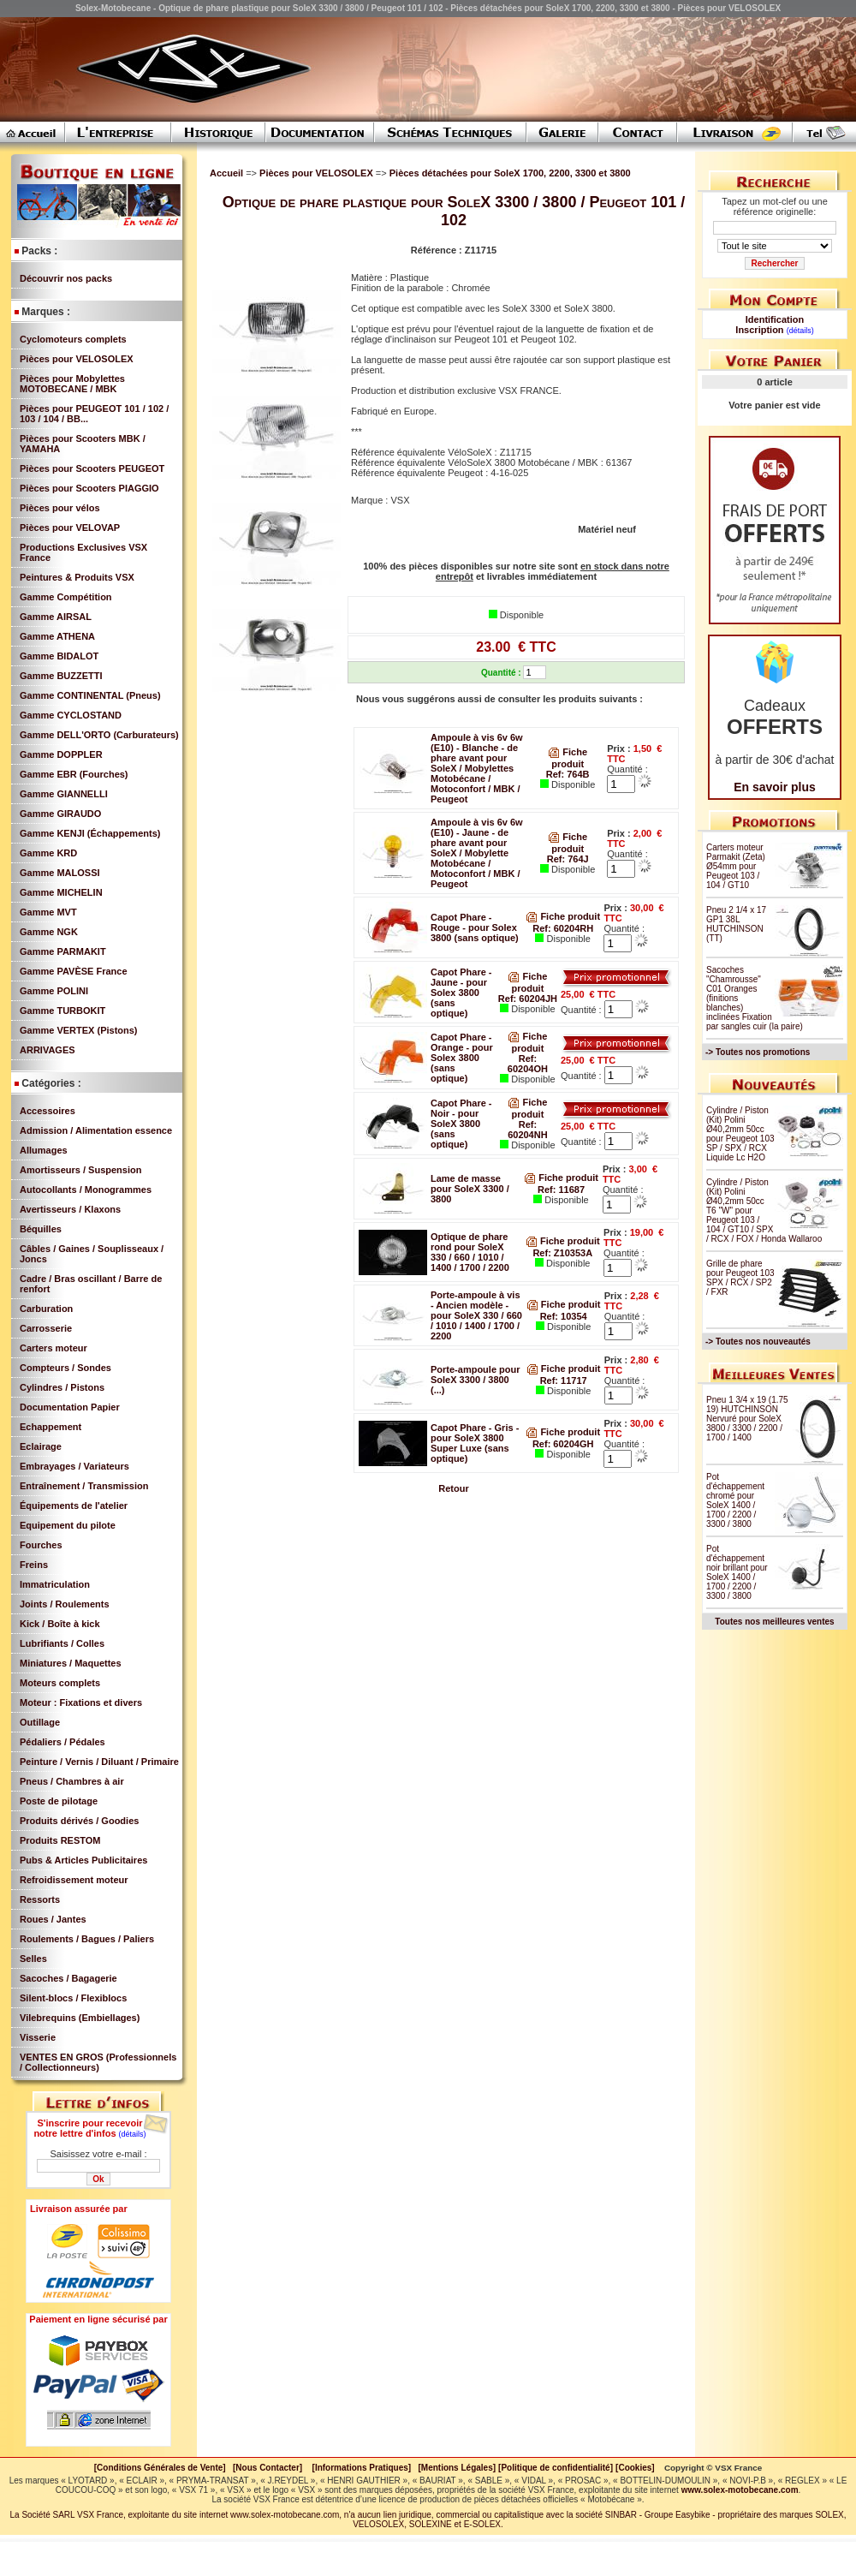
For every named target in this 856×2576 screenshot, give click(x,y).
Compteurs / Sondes (65, 1368)
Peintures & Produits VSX (77, 577)
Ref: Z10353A (562, 1253)
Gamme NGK (49, 932)
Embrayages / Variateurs (74, 1466)
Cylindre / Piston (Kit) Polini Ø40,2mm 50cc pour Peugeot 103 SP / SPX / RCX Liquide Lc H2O (740, 1134)
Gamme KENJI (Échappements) (90, 833)
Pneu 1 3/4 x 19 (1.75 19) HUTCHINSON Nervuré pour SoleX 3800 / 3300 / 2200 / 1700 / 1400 (747, 1418)
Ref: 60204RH (562, 928)
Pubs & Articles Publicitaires (83, 1860)
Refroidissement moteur (74, 1880)
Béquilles (41, 1229)
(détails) (132, 2134)
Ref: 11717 (563, 1380)
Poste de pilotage (59, 1801)
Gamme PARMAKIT (63, 951)
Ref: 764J (568, 859)
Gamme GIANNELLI (64, 794)
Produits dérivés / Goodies (79, 1821)
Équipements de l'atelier (74, 1505)
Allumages (44, 1150)
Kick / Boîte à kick (60, 1624)
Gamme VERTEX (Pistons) (79, 1030)
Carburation (46, 1308)
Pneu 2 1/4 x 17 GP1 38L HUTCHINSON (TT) (736, 924)
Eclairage (41, 1446)
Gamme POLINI (54, 991)
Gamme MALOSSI (60, 873)
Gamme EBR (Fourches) (74, 774)
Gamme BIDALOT (59, 656)
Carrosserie (46, 1328)
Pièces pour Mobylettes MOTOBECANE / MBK (72, 383)
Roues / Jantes (53, 1919)
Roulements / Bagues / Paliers (87, 1939)
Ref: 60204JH (527, 998)
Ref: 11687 (561, 1189)
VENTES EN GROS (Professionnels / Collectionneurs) (98, 2062)
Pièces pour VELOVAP (70, 527)
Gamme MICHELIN (61, 892)
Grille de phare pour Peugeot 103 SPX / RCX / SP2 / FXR (740, 1278)
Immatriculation (55, 1584)
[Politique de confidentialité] (555, 2467)
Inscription (759, 330)
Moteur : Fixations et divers (81, 1702)
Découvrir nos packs (66, 278)
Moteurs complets (60, 1683)
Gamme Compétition (66, 597)
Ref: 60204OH (528, 1063)
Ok (98, 2179)
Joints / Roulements (65, 1604)
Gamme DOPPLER (61, 754)
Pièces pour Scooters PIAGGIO (89, 488)
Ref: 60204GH (563, 1444)
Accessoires (47, 1111)
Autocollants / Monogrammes (86, 1189)
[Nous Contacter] (267, 2467)
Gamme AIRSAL (56, 616)
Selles (33, 1958)
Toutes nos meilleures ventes (774, 1621)
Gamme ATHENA (57, 636)
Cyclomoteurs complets (73, 339)
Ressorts (40, 1899)
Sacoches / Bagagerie (68, 1978)
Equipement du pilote (68, 1525)
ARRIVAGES (47, 1050)
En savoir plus (775, 787)
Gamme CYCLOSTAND (71, 715)
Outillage (40, 1722)
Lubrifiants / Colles (62, 1643)
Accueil (226, 173)
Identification (775, 319)
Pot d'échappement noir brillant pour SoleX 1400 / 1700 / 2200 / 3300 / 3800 (737, 1572)
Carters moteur (53, 1348)
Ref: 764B (568, 774)
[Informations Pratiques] (361, 2467)
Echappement (50, 1427)
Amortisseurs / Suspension (80, 1170)
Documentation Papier (70, 1407)
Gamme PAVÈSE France (74, 971)
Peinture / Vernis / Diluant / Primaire (99, 1761)
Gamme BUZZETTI (61, 676)
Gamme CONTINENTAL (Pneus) (90, 695)
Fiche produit (563, 916)
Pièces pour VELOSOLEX (77, 359)
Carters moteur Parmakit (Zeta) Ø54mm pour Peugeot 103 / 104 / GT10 (735, 866)
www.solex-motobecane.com (740, 2490)
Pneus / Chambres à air (72, 1781)
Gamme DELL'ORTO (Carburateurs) (99, 735)
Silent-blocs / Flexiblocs (73, 1998)
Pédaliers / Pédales (62, 1742)
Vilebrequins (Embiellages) (80, 2017)
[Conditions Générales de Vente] (163, 2467)
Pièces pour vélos (60, 508)
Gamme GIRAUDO (60, 813)
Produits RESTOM (60, 1840)
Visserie (38, 2037)
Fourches (41, 1545)
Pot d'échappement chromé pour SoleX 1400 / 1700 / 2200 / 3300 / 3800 (735, 1500)
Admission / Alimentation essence (96, 1130)
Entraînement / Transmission (84, 1486)
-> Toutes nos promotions (757, 1052)
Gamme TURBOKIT (62, 1010)
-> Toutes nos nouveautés (758, 1341)
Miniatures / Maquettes (71, 1663)
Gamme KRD (48, 853)
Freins (34, 1564)
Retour (453, 1488)
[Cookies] (635, 2467)
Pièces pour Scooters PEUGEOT (92, 468)
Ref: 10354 (563, 1316)
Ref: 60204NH (527, 1129)
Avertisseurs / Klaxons (70, 1209)
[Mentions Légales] (457, 2467)
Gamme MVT (48, 912)
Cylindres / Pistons (62, 1387)
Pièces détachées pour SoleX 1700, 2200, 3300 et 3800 (510, 173)
